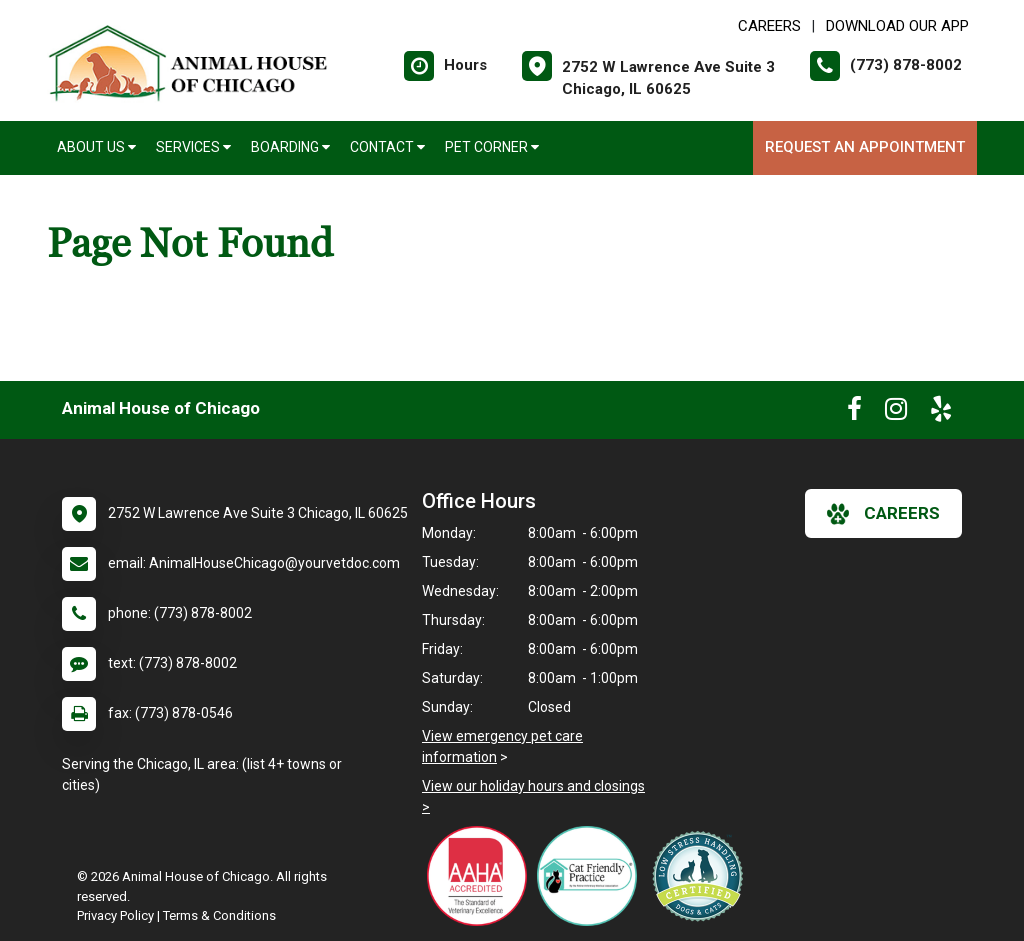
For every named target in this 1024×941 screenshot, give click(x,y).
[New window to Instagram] (896, 413)
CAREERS (769, 26)
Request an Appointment (865, 147)
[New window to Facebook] (854, 413)
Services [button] (193, 147)
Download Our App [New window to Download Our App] (897, 26)
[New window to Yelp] (941, 413)
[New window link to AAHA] (482, 876)
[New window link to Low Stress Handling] (702, 876)
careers (883, 514)
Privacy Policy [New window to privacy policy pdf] (115, 915)
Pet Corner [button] (492, 147)
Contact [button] (387, 147)
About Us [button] (96, 147)
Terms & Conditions (219, 915)
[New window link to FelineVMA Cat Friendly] (592, 876)
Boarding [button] (290, 147)
